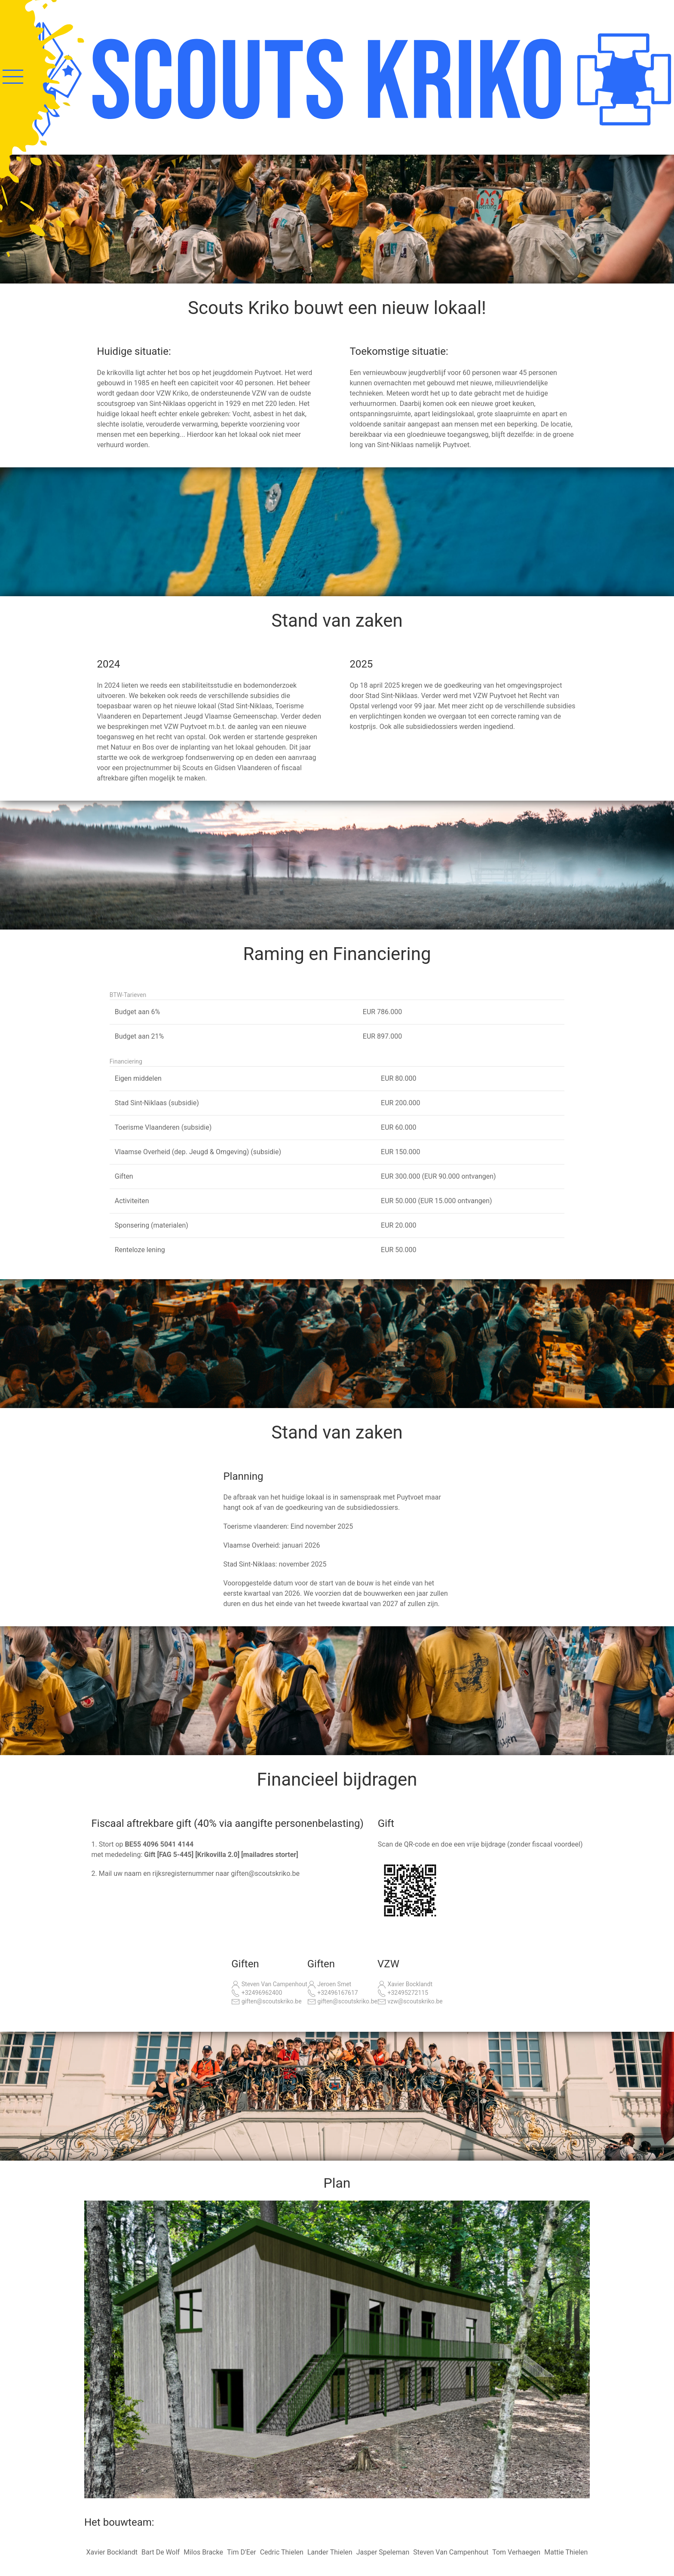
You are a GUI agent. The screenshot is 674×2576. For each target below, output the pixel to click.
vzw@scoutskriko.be (410, 2001)
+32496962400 (256, 1993)
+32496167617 (332, 1993)
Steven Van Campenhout (269, 1984)
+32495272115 (402, 1993)
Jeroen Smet (329, 1984)
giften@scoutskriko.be (266, 2001)
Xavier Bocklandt (404, 1984)
